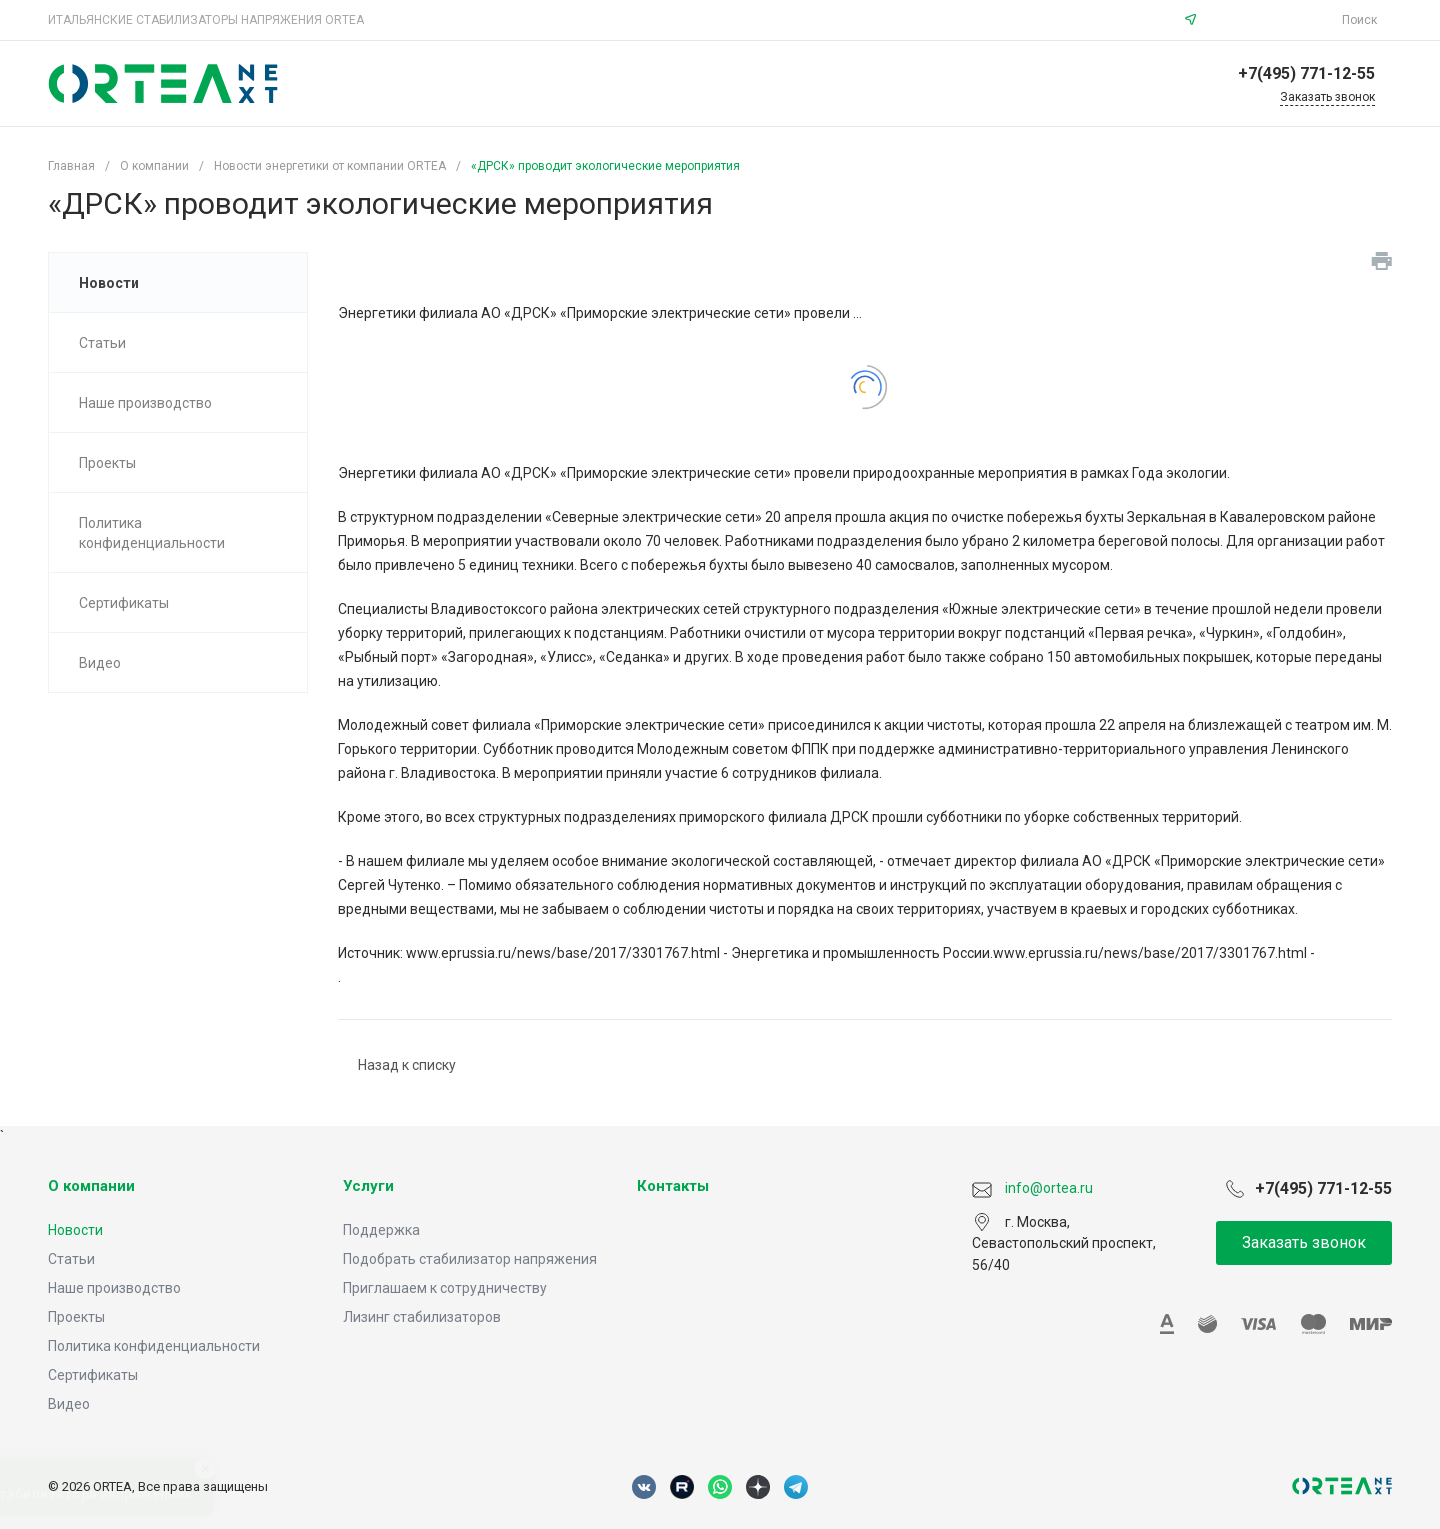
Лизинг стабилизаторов (422, 1317)
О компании (91, 1186)
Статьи (71, 1259)
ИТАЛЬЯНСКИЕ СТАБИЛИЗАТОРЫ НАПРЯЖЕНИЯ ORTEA (206, 20)
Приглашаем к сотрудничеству (445, 1288)
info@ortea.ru (1272, 20)
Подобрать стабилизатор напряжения (470, 1259)
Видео (69, 1404)
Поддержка (381, 1230)
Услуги (368, 1186)
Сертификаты (93, 1375)
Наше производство (114, 1288)
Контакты (673, 1186)
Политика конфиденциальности (154, 1346)
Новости (75, 1230)
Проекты (76, 1317)
